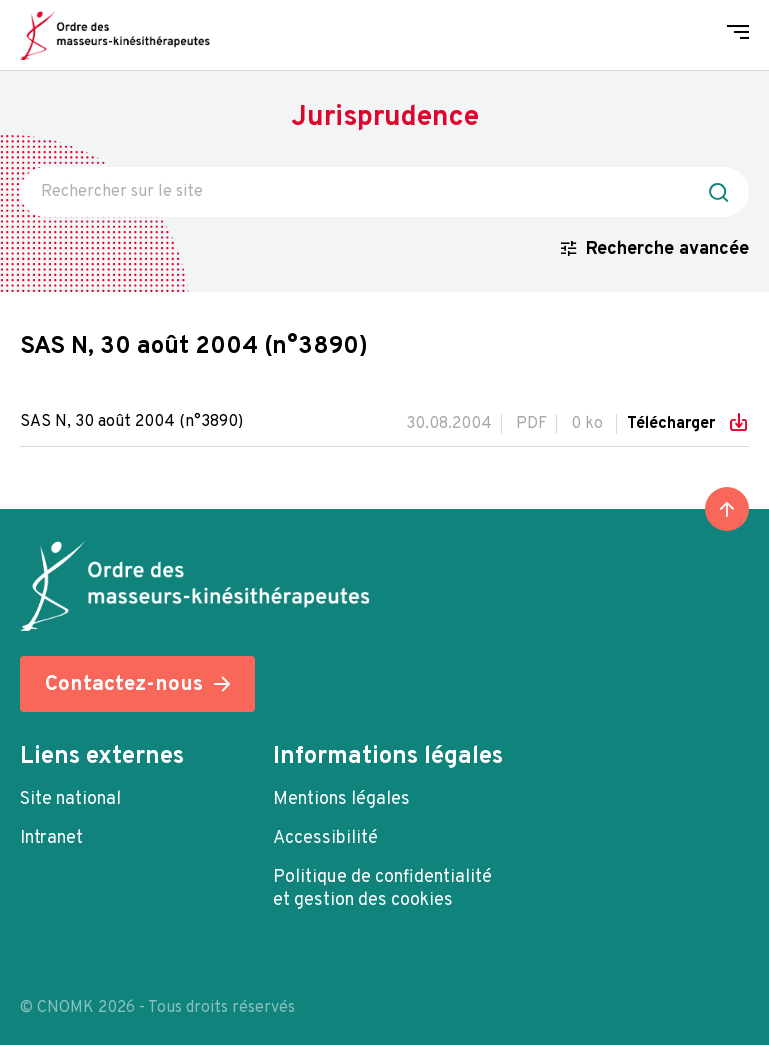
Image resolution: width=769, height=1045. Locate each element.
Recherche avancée (667, 249)
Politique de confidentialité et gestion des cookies (382, 889)
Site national (70, 799)
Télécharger (673, 424)
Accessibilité (325, 838)
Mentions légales (341, 799)
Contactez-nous (124, 684)
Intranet (51, 838)
